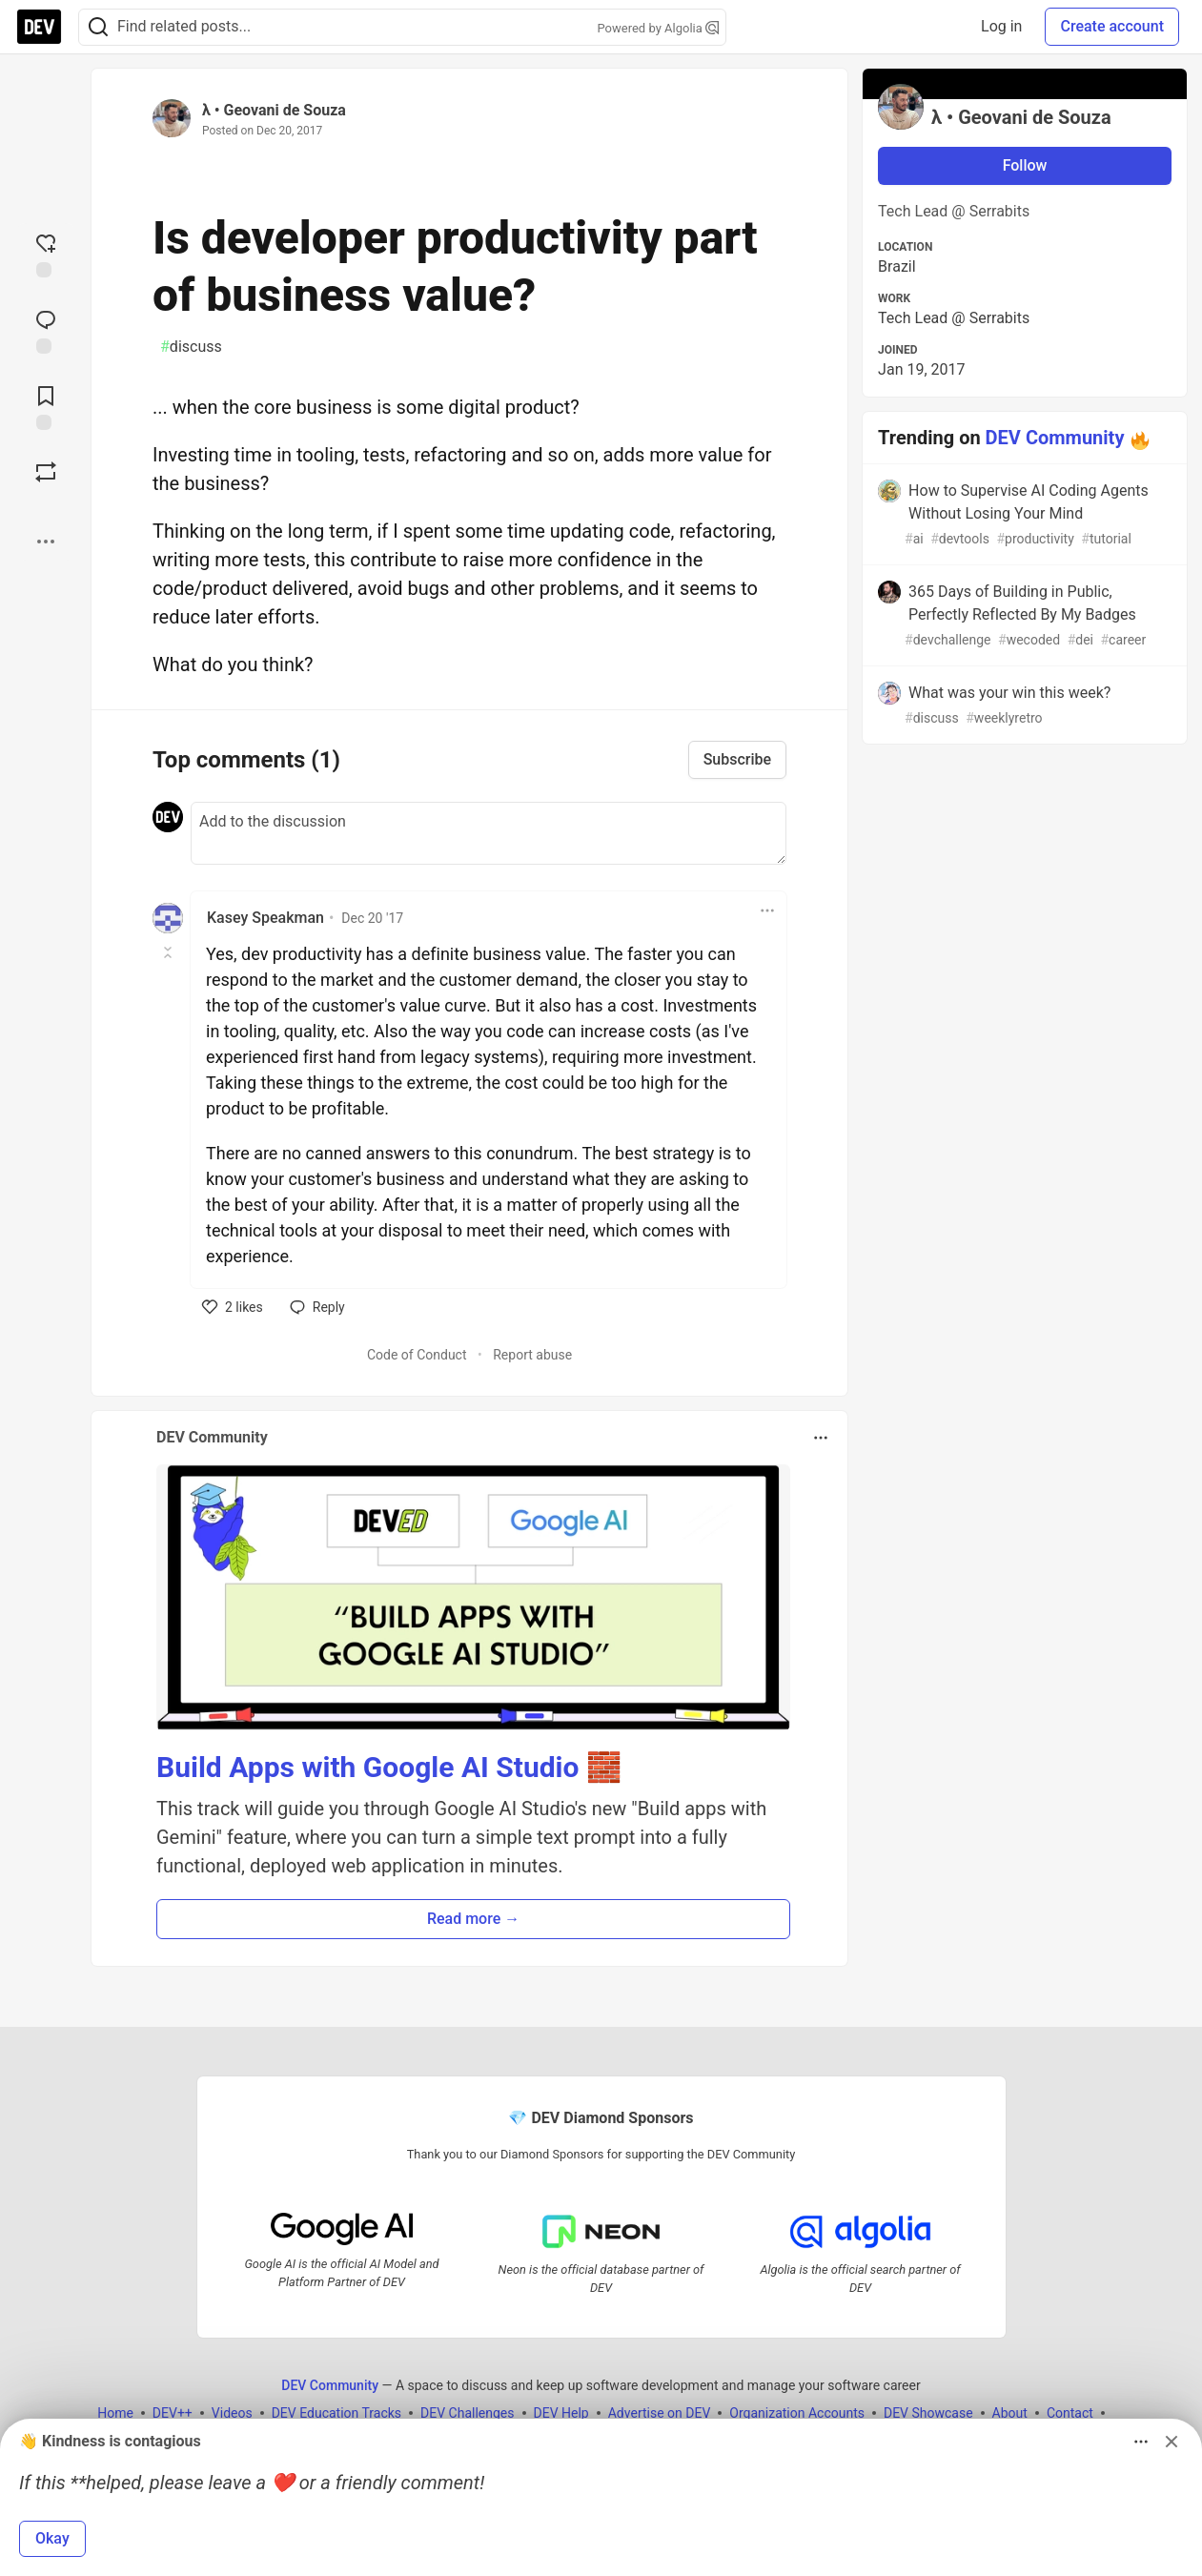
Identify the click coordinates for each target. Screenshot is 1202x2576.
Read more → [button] (473, 1919)
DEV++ (173, 2413)
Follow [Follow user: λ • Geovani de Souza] (1025, 165)
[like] (233, 1307)
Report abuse (532, 1354)
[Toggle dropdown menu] (767, 910)
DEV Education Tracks (336, 2413)
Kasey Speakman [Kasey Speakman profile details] (265, 918)
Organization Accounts (797, 2413)
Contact (1070, 2413)
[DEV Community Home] (39, 27)
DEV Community (1055, 437)
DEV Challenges (467, 2413)
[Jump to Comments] (45, 329)
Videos (232, 2413)
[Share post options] (46, 541)
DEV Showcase (928, 2413)
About (1010, 2413)
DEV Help (561, 2413)
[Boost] (45, 472)
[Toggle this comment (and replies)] (169, 952)
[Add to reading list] (45, 406)
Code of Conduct (417, 1354)
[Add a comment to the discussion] (488, 833)
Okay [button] (52, 2538)
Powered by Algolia (658, 28)
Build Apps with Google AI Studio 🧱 (388, 1767)
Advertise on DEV (659, 2413)
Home (115, 2413)
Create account (1112, 26)
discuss (191, 347)
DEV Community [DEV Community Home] (329, 2385)
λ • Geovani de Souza (274, 110)
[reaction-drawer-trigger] (46, 253)
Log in (1001, 26)
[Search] (98, 27)
